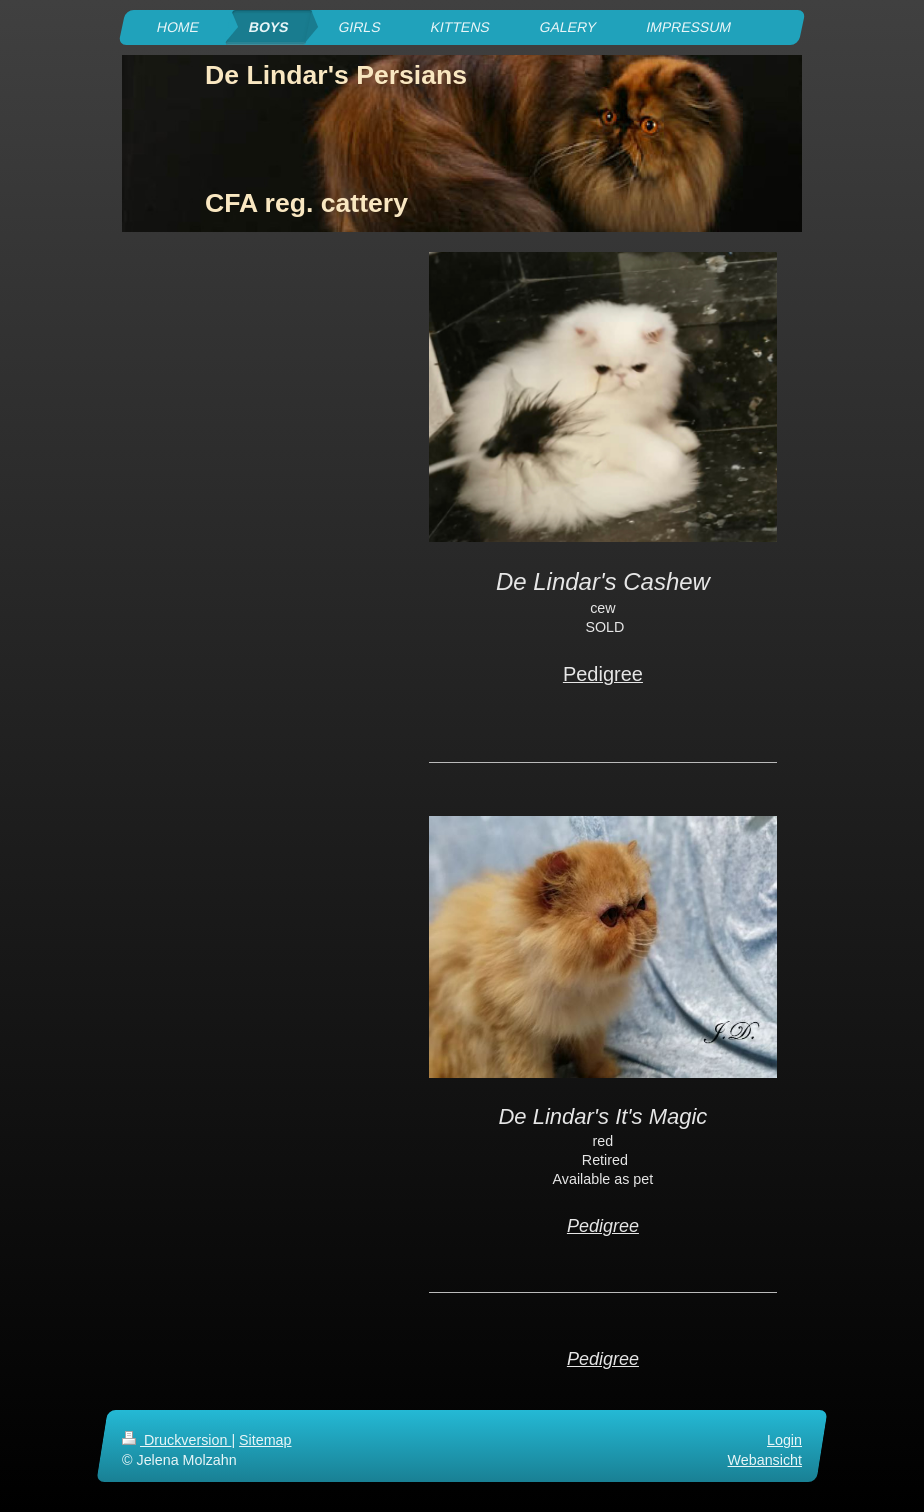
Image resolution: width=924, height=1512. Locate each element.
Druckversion (176, 1440)
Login (784, 1440)
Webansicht (765, 1460)
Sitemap (265, 1440)
